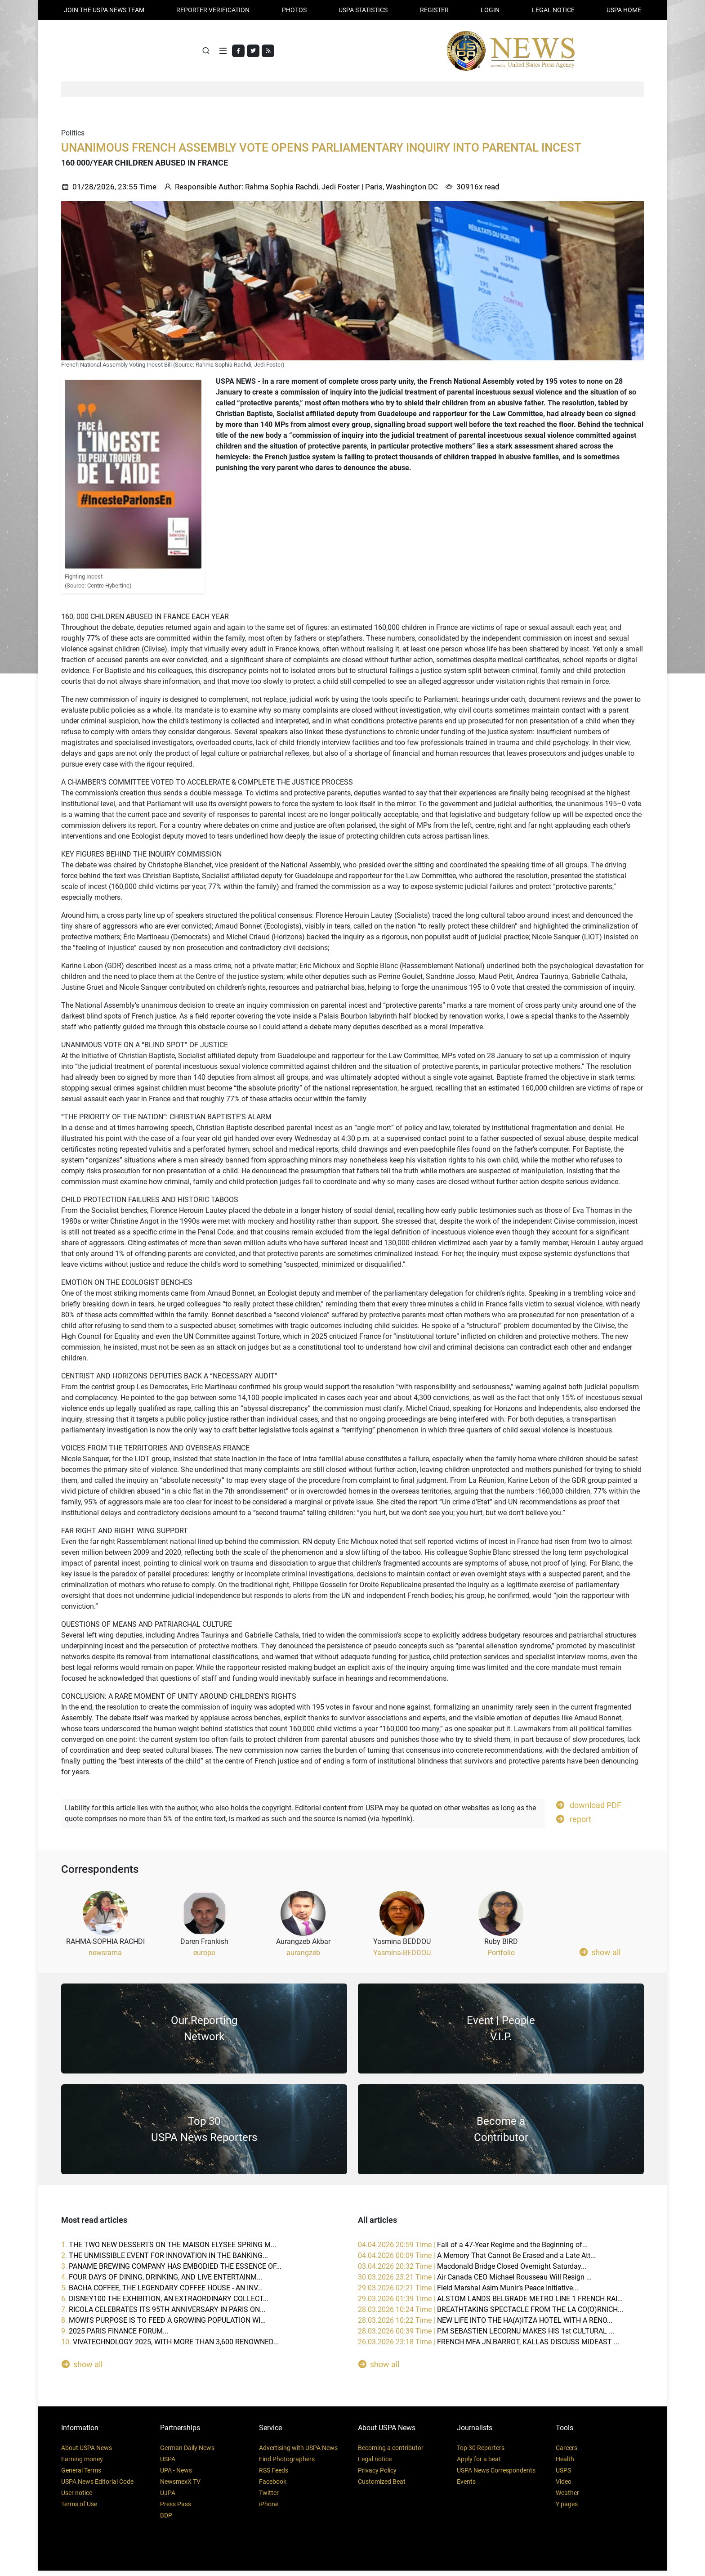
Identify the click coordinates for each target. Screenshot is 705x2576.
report (573, 1824)
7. (163, 2315)
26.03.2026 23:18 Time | (488, 2347)
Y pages (567, 2509)
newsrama (105, 1958)
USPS (563, 2475)
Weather (567, 2498)
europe (204, 1958)
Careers (566, 2453)
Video (563, 2487)
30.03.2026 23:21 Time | (475, 2282)
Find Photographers (287, 2464)
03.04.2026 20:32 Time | (472, 2271)
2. (164, 2261)
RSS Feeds (273, 2475)
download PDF (588, 1810)
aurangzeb (303, 1958)
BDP (166, 2520)
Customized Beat (382, 2487)
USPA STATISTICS (363, 9)
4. (161, 2282)
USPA (167, 2464)
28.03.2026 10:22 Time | (485, 2325)
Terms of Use (79, 2509)
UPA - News (176, 2475)
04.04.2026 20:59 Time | (473, 2250)
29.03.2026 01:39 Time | (490, 2304)
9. (114, 2336)
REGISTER (434, 9)
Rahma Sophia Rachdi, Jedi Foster (302, 192)
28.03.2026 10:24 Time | (490, 2315)
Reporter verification (213, 9)
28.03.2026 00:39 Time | (486, 2336)
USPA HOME (624, 9)
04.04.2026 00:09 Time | (477, 2261)
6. (164, 2304)
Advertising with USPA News (298, 2453)
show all (600, 1957)
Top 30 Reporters (480, 2453)
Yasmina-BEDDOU (402, 1958)
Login (490, 9)
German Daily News (187, 2453)
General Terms (81, 2475)
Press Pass (175, 2509)
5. (162, 2293)
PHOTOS (294, 9)
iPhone (268, 2509)
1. (168, 2250)
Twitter (269, 2498)
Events (466, 2487)
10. (170, 2347)
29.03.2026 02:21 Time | (468, 2293)
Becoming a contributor (391, 2453)
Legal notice (375, 2464)
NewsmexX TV (180, 2487)
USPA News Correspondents (496, 2475)
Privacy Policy (377, 2475)
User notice (76, 2498)
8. (163, 2325)
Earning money (82, 2464)
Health (565, 2464)
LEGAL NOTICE (553, 9)
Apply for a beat (479, 2464)
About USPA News (86, 2453)
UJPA (167, 2498)
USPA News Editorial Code (97, 2487)
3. (171, 2271)
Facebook (272, 2487)
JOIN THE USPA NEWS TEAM (104, 9)
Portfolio (501, 1958)
